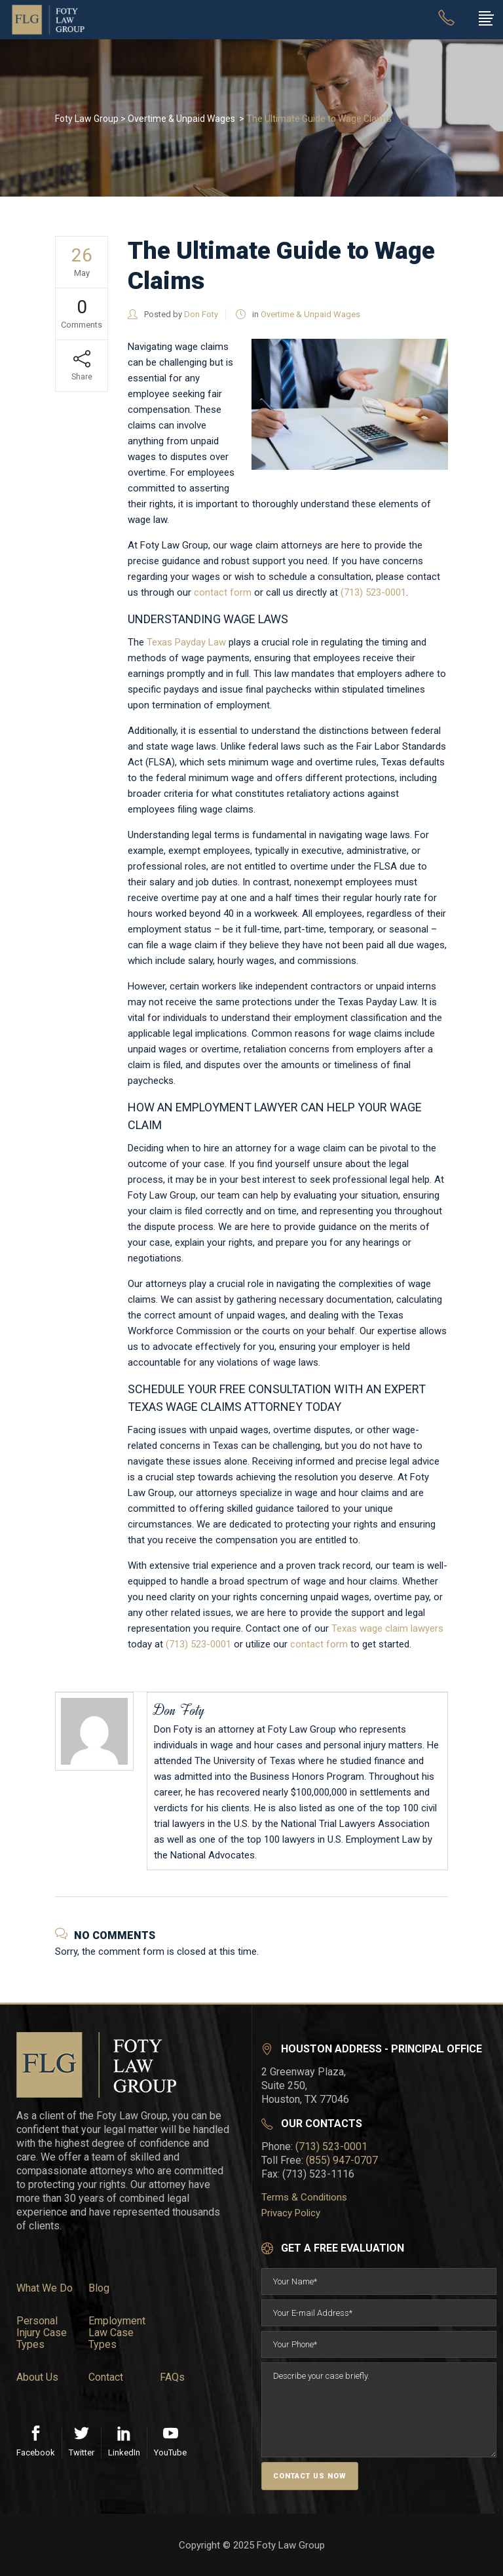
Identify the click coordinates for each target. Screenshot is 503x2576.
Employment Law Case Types (116, 2333)
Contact (105, 2377)
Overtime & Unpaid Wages (181, 118)
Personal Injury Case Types (41, 2333)
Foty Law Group (87, 118)
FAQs (172, 2377)
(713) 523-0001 (373, 592)
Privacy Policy (290, 2213)
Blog (98, 2288)
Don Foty (201, 314)
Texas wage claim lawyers (387, 1628)
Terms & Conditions (304, 2197)
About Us (37, 2377)
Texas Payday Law (186, 642)
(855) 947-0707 (342, 2160)
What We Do (44, 2288)
